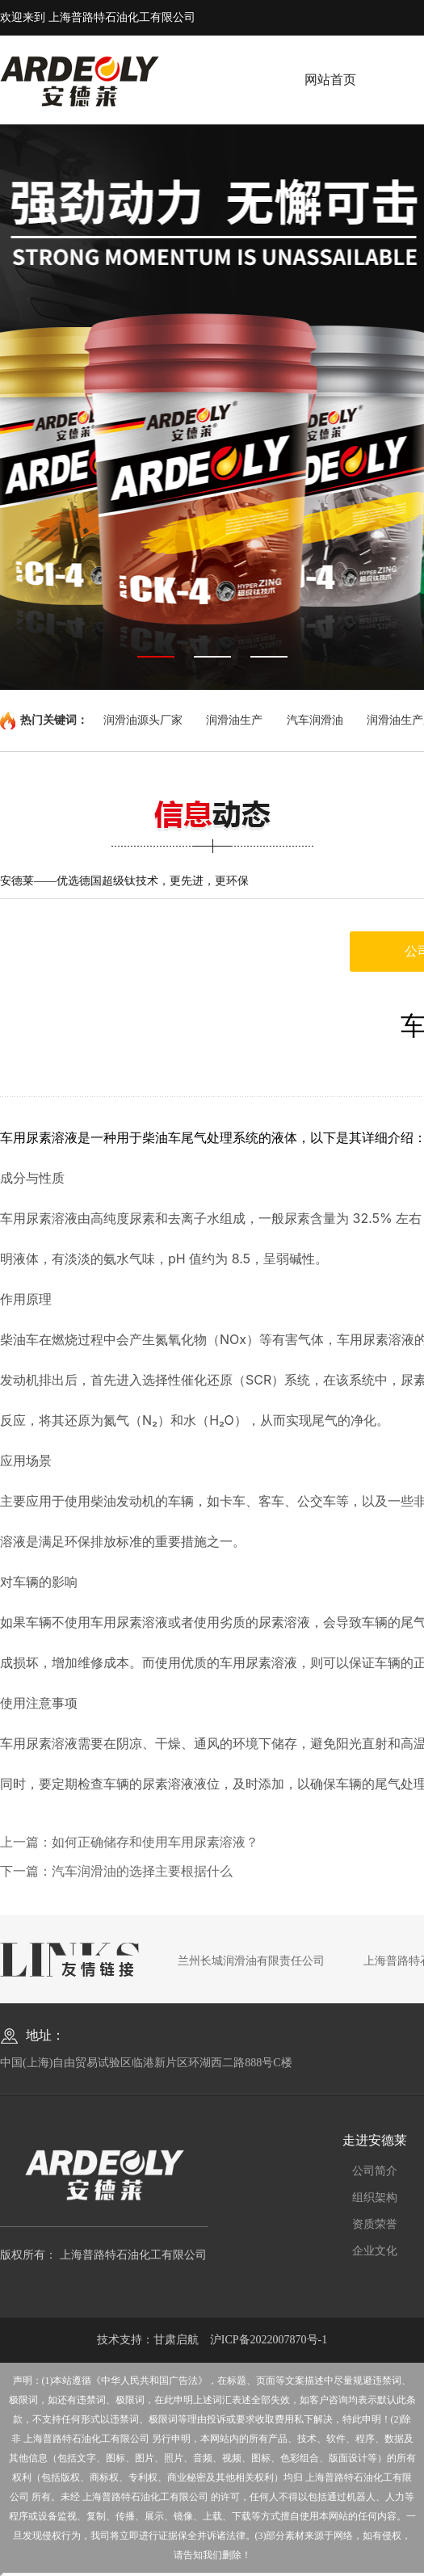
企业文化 (374, 2251)
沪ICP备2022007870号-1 (268, 2340)
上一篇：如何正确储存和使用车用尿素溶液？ (129, 1842)
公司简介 (374, 2171)
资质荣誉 (374, 2224)
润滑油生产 (234, 720)
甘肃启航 (176, 2340)
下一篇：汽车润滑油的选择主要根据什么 (116, 1871)
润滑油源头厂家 (143, 720)
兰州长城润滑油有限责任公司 (251, 1961)
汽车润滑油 (315, 720)
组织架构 (374, 2197)
